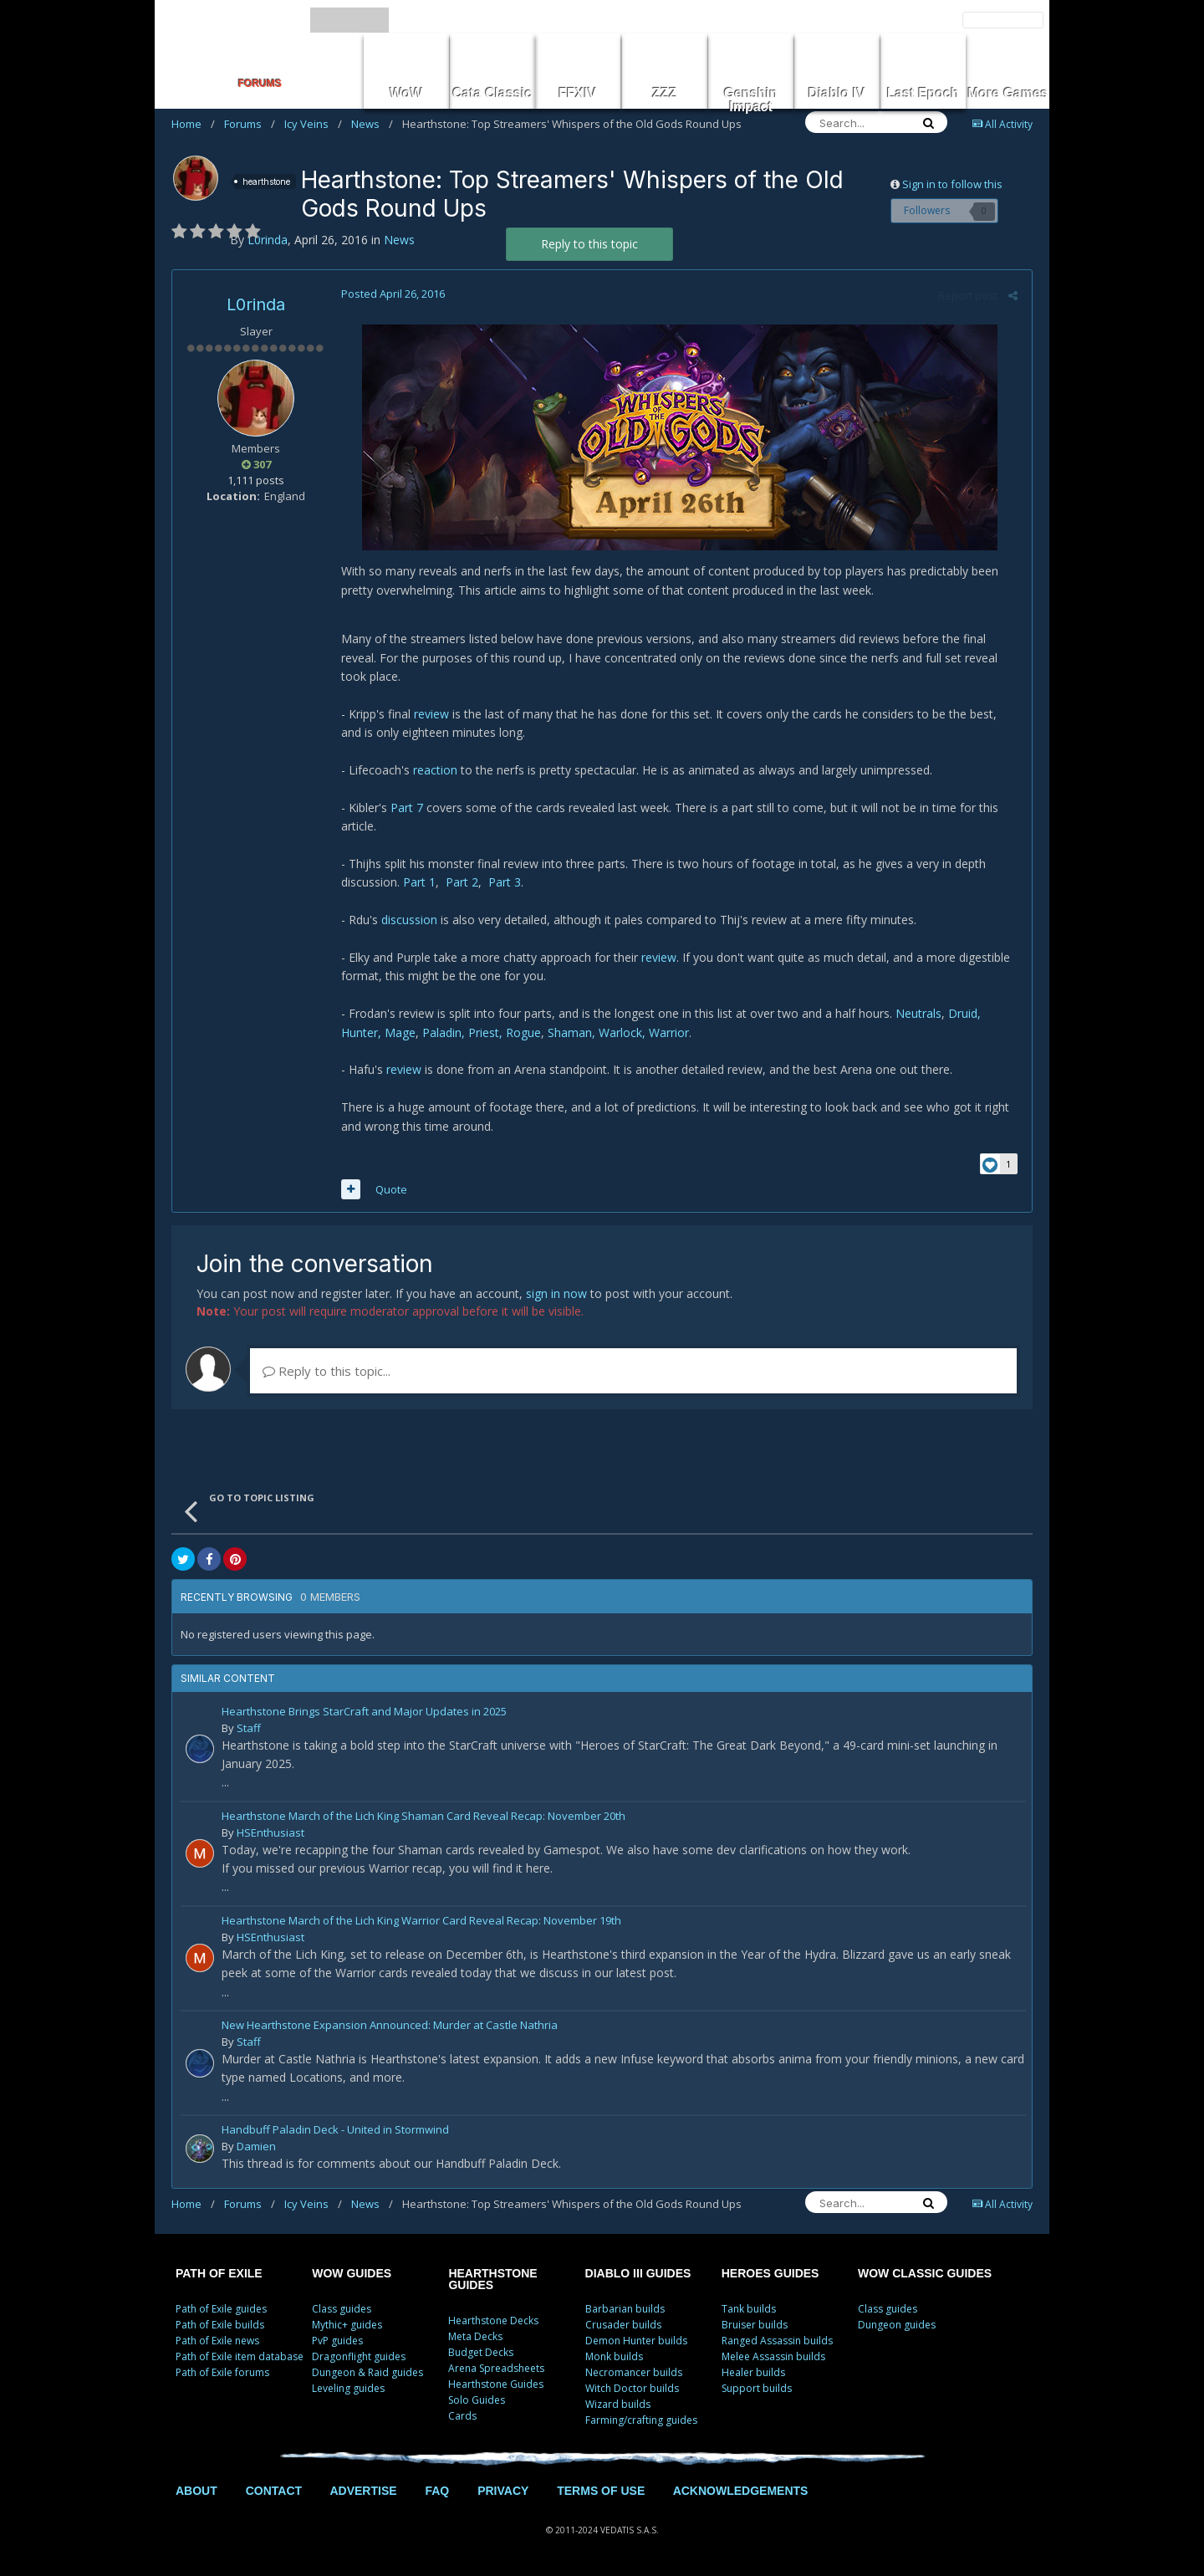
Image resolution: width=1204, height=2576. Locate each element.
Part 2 (460, 882)
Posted (391, 293)
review (429, 714)
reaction (433, 770)
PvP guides (337, 2340)
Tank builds (749, 2309)
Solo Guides (476, 2400)
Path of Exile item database (240, 2356)
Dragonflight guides (359, 2356)
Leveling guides (348, 2388)
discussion (408, 920)
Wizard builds (617, 2404)
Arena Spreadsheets (496, 2368)
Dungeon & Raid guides (367, 2372)
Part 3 (503, 882)
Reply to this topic (589, 244)
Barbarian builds (625, 2309)
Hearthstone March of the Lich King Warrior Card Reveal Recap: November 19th (421, 1921)
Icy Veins (313, 123)
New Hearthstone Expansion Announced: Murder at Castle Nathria (390, 2026)
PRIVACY (502, 2490)
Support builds (757, 2388)
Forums (249, 123)
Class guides (341, 2309)
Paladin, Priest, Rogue (480, 1032)
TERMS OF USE (601, 2490)
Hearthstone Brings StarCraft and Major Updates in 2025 (364, 1712)
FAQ (437, 2490)
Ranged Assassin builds (777, 2340)
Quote (390, 1189)
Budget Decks (480, 2352)
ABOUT (196, 2490)
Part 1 (417, 882)
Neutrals (917, 1013)
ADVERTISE (362, 2490)
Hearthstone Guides (495, 2384)
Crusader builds (623, 2325)
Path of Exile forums (222, 2372)
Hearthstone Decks (493, 2320)
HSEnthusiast (270, 1832)
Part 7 (405, 807)
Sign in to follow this (952, 184)
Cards (462, 2416)
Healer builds (753, 2372)
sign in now (556, 1293)
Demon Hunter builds (636, 2340)
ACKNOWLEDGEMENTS (741, 2490)
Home (193, 123)
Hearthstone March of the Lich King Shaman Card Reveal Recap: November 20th (423, 1817)
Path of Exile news (217, 2340)
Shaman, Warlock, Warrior (616, 1032)
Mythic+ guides (347, 2325)
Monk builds (614, 2356)
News (372, 123)
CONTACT (274, 2490)
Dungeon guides (897, 2325)
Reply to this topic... (326, 1370)
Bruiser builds (755, 2325)
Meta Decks (475, 2336)
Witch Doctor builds (632, 2388)
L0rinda (256, 304)
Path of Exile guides (221, 2309)
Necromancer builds (633, 2372)
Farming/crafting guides (641, 2420)
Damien (256, 2146)
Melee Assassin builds (773, 2356)
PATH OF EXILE (219, 2273)
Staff (249, 1727)
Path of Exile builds (220, 2325)
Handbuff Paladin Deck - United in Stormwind (335, 2130)
